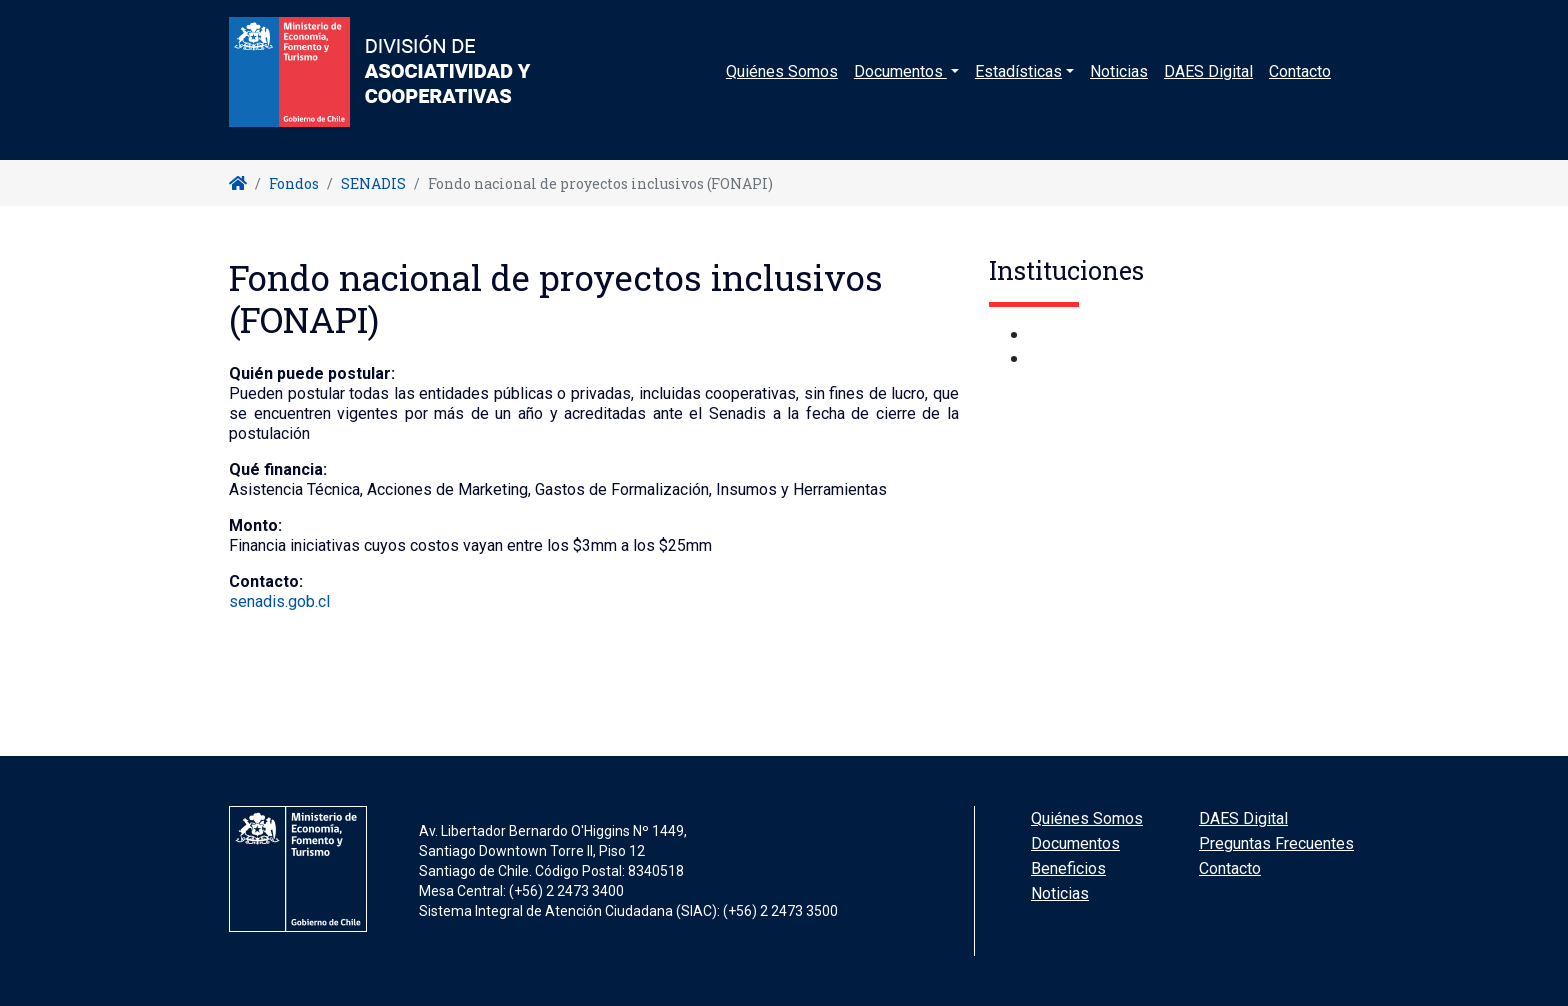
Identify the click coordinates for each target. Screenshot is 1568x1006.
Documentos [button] (900, 84)
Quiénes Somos (782, 84)
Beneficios (1068, 868)
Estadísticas (1018, 84)
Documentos (1075, 843)
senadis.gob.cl (279, 601)
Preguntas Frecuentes (1276, 843)
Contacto (1300, 84)
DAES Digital (1208, 84)
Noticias (1119, 84)
